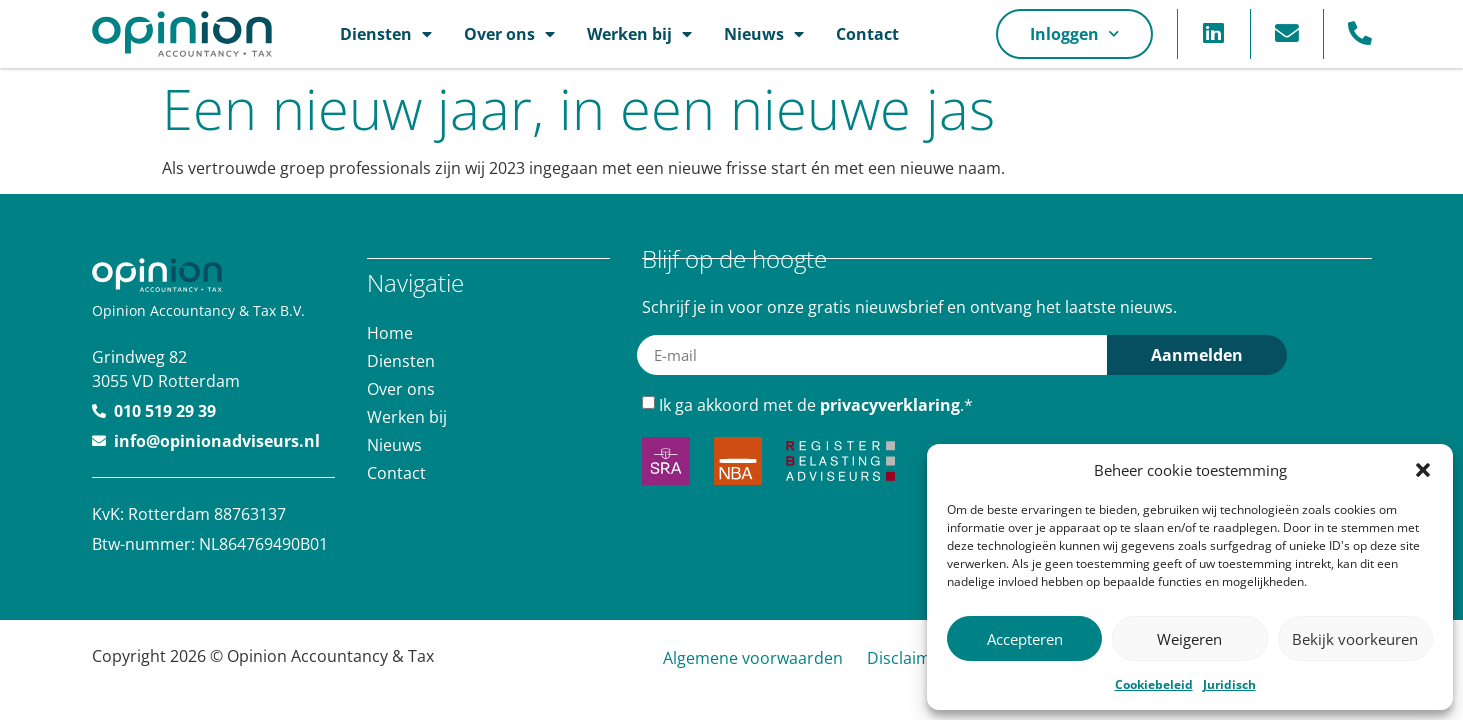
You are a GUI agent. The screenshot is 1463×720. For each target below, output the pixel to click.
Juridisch (1229, 684)
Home (390, 332)
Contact (867, 34)
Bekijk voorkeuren (1355, 639)
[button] (1423, 470)
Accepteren (1025, 639)
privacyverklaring (890, 404)
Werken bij (639, 34)
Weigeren (1189, 639)
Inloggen (1074, 33)
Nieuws (764, 34)
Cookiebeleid (1154, 684)
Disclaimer (907, 658)
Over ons (509, 34)
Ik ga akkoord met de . (816, 404)
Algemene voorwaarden (753, 658)
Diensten (386, 34)
